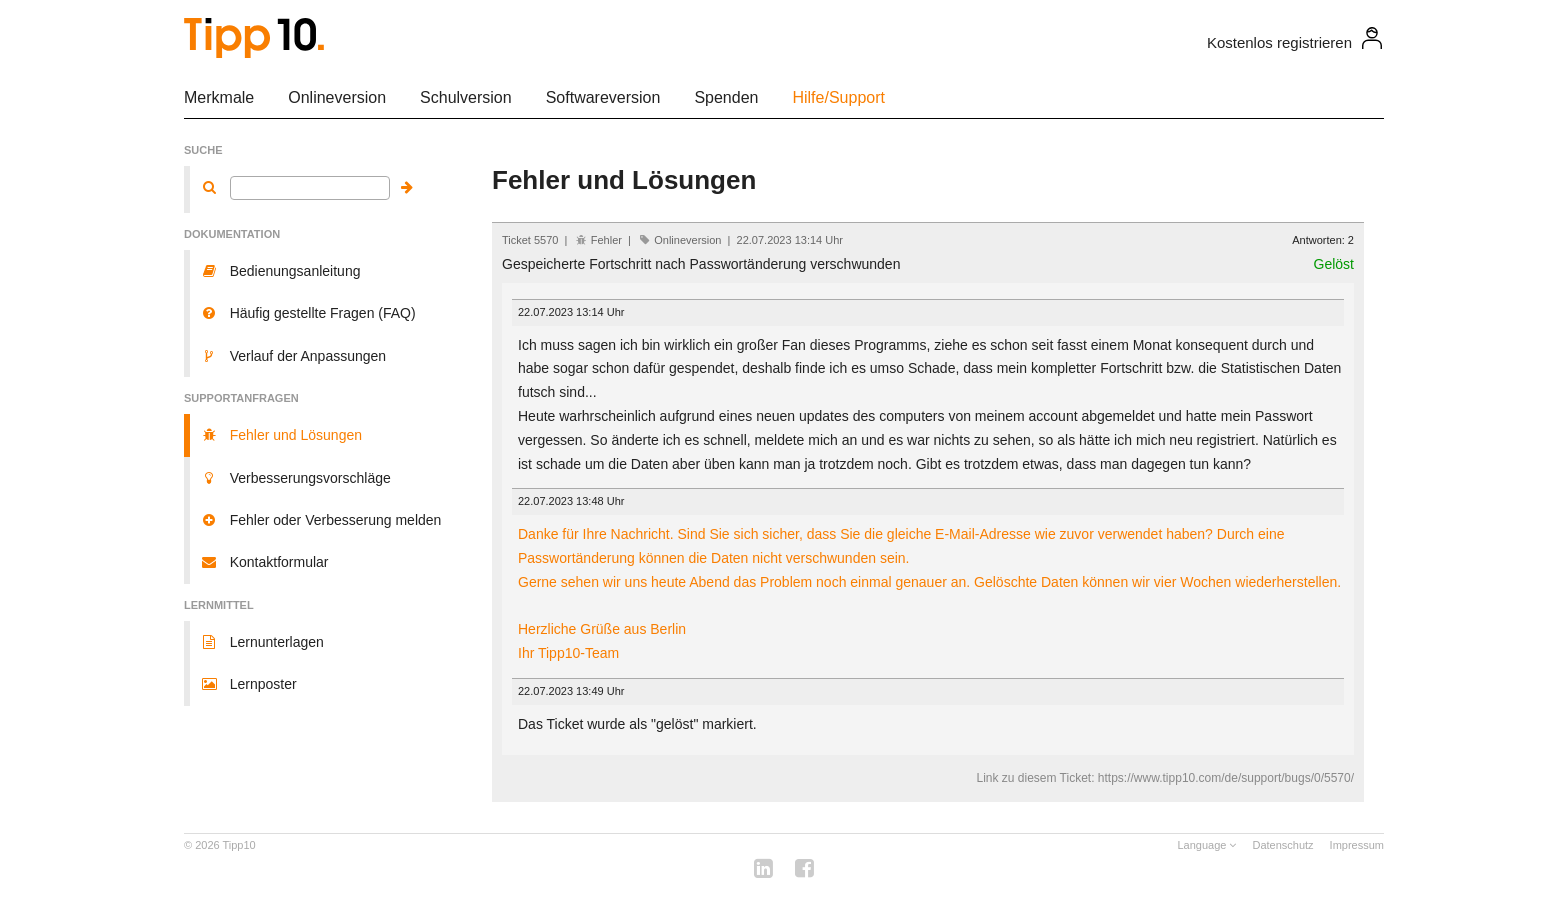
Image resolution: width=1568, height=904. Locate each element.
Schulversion (466, 97)
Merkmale (219, 97)
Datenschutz (1282, 845)
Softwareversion (603, 97)
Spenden (726, 97)
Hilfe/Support (838, 97)
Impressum (1357, 845)
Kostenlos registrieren (1279, 42)
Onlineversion (337, 97)
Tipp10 (239, 845)
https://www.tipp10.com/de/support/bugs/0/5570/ (1226, 778)
